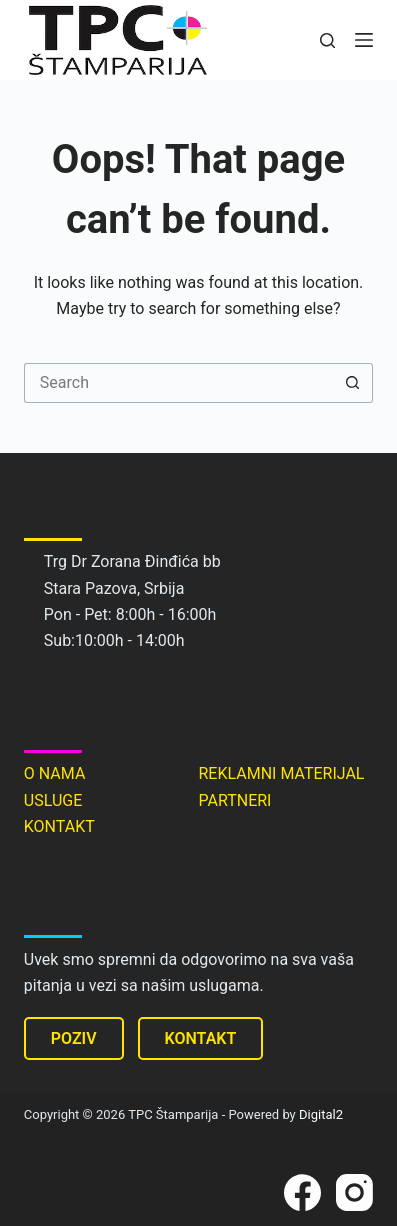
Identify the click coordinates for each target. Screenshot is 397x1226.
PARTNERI (234, 800)
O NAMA (55, 773)
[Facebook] (302, 1192)
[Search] (327, 40)
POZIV (74, 1038)
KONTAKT (59, 826)
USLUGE (53, 800)
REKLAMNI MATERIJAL (281, 773)
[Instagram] (354, 1192)
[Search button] (353, 383)
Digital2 (321, 1114)
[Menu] (364, 40)
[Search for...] (178, 383)
